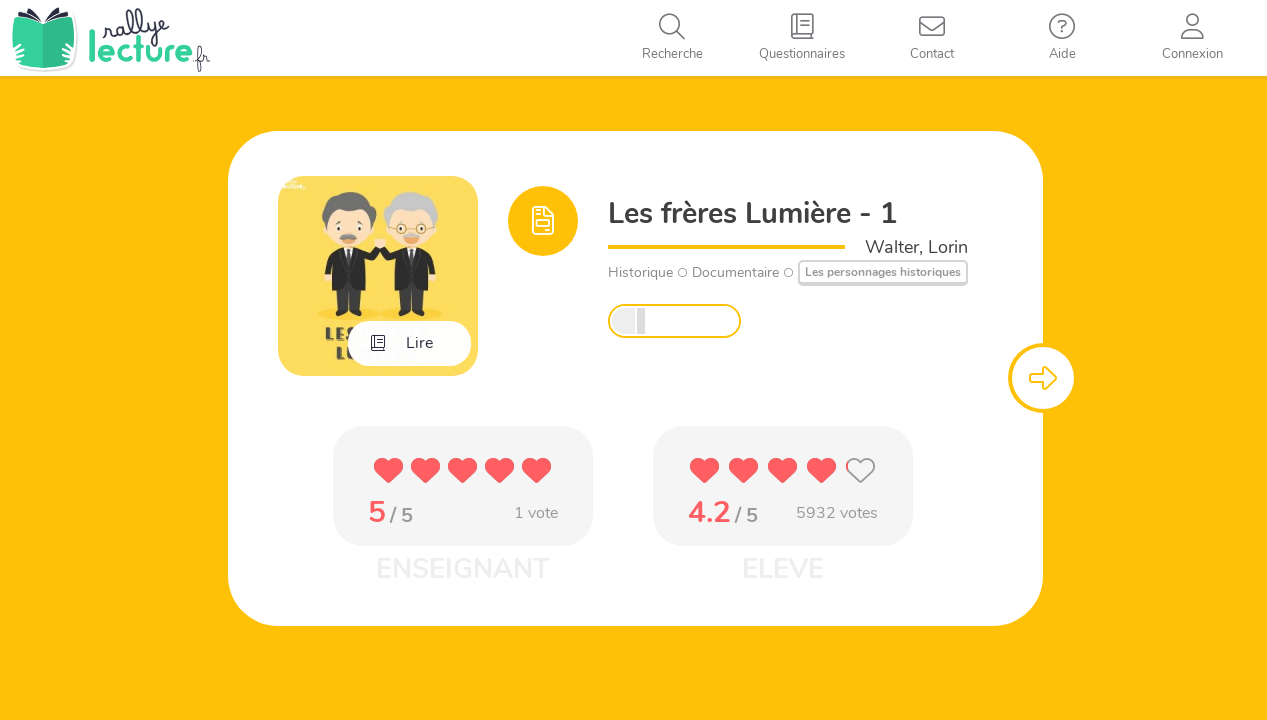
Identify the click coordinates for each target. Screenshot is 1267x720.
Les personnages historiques (883, 272)
